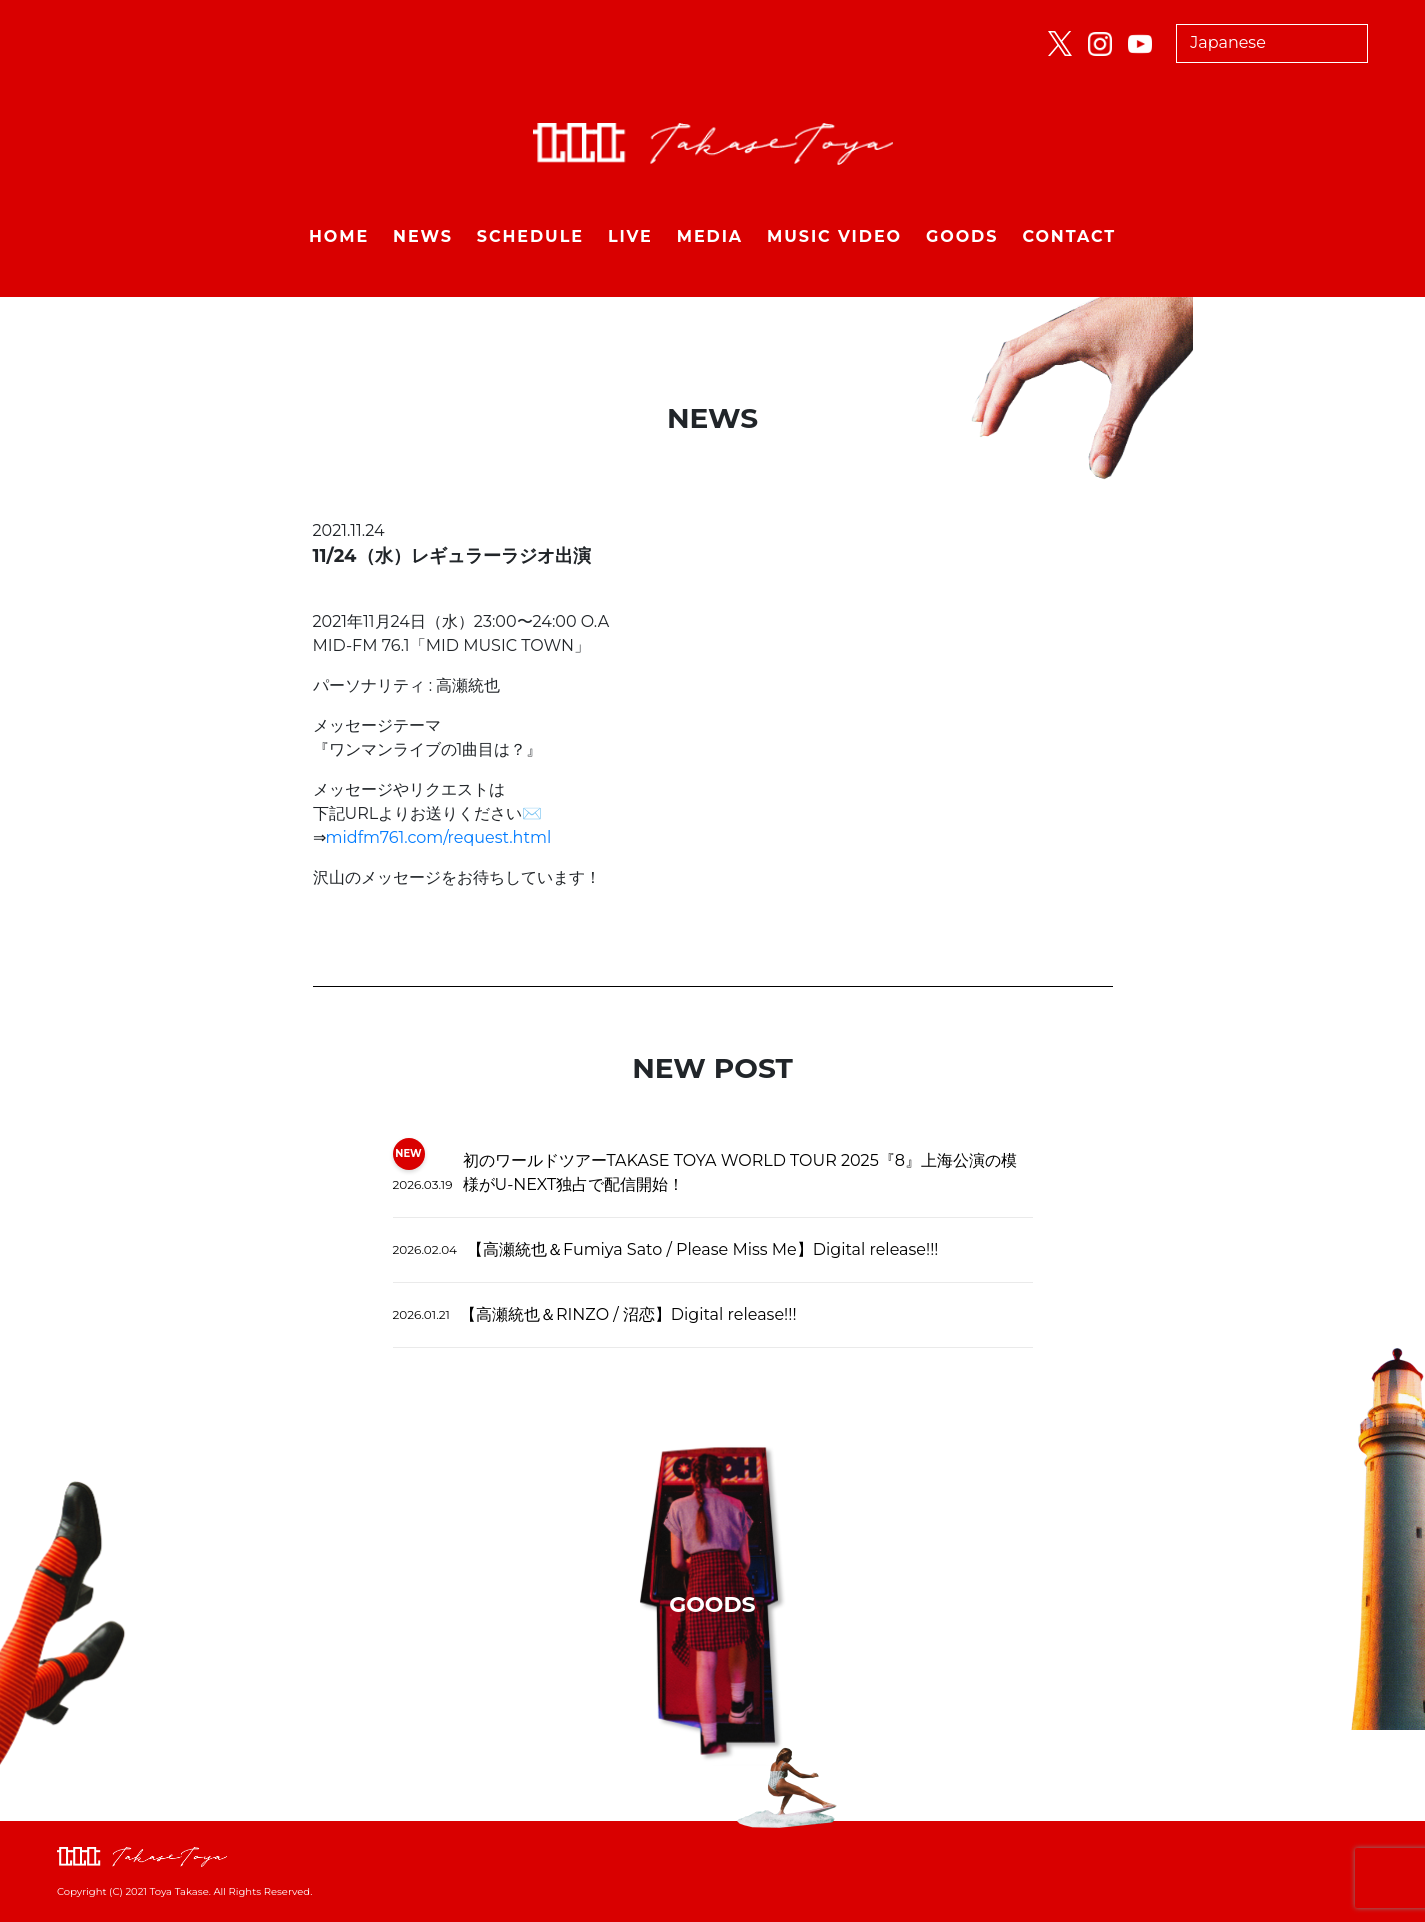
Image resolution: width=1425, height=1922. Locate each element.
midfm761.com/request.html (439, 837)
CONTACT (1069, 236)
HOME (339, 236)
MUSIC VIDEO (834, 236)
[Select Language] (1272, 43)
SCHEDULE (530, 236)
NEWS (423, 236)
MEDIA (710, 236)
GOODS (962, 236)
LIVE (630, 236)
